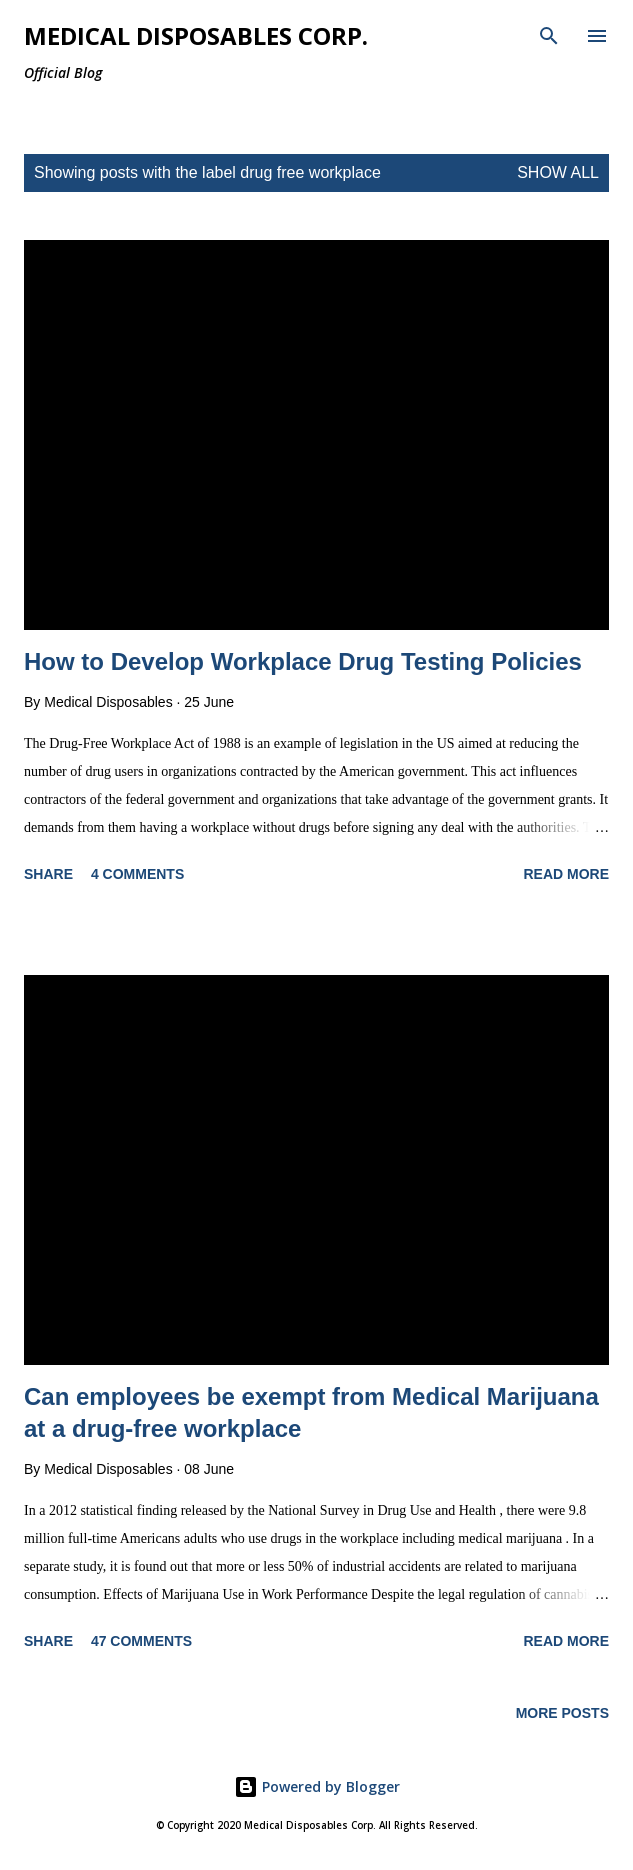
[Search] (549, 36)
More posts (562, 1713)
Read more (566, 874)
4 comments (137, 874)
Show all (558, 172)
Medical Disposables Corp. (196, 35)
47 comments (141, 1641)
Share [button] (48, 874)
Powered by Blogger (317, 1786)
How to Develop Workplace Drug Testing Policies (303, 661)
